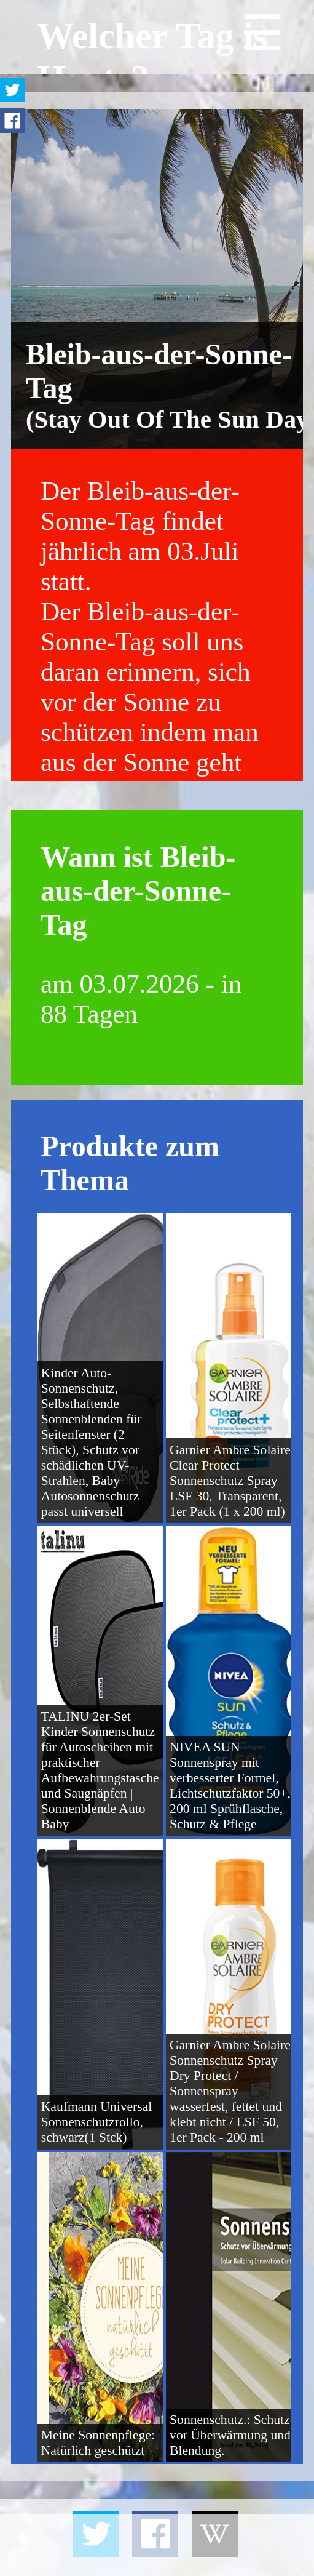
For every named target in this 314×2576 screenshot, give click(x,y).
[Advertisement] (157, 2545)
